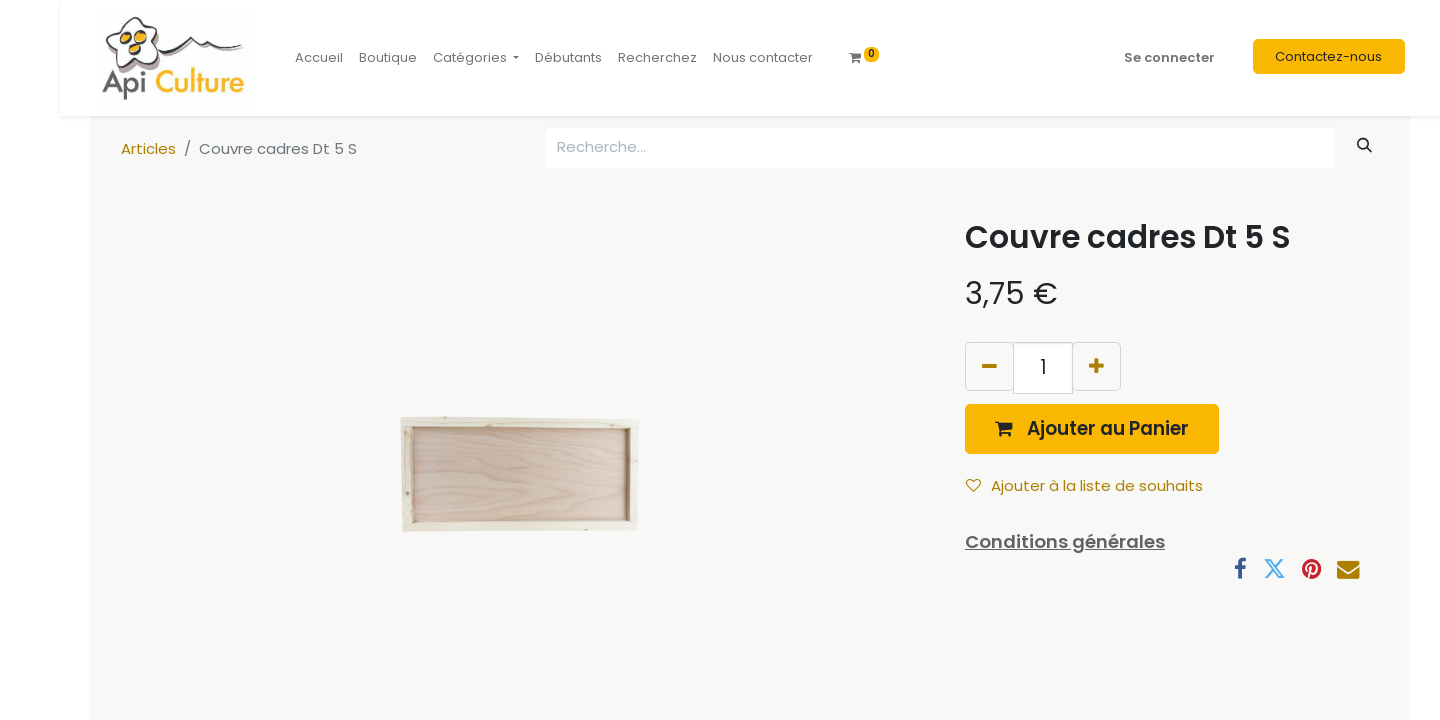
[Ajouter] (1096, 366)
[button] (1092, 428)
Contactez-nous (1328, 56)
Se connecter (1169, 57)
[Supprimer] (989, 366)
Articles (148, 148)
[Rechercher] (1365, 145)
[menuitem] (319, 58)
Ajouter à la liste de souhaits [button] (1084, 485)
